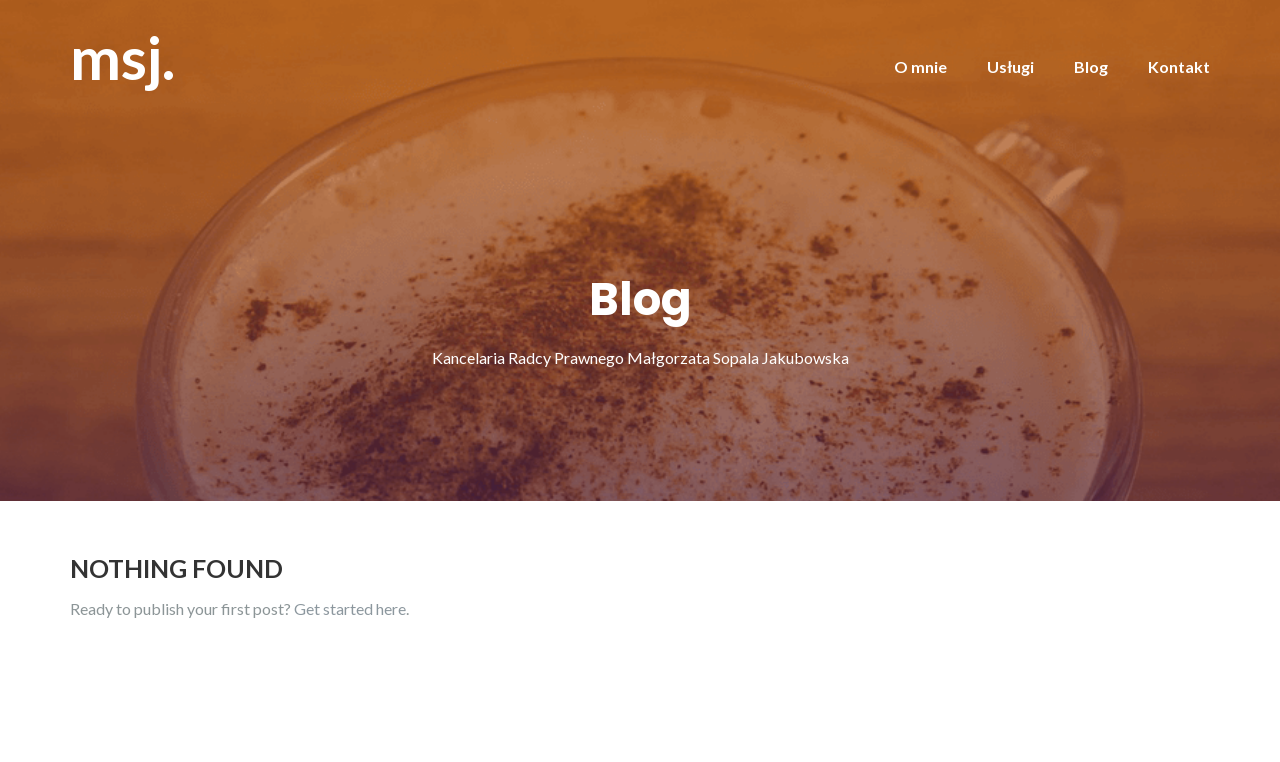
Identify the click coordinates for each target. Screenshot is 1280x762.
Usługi (1010, 66)
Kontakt (1179, 66)
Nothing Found (176, 568)
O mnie (920, 66)
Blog (1091, 66)
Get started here (350, 608)
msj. (122, 57)
